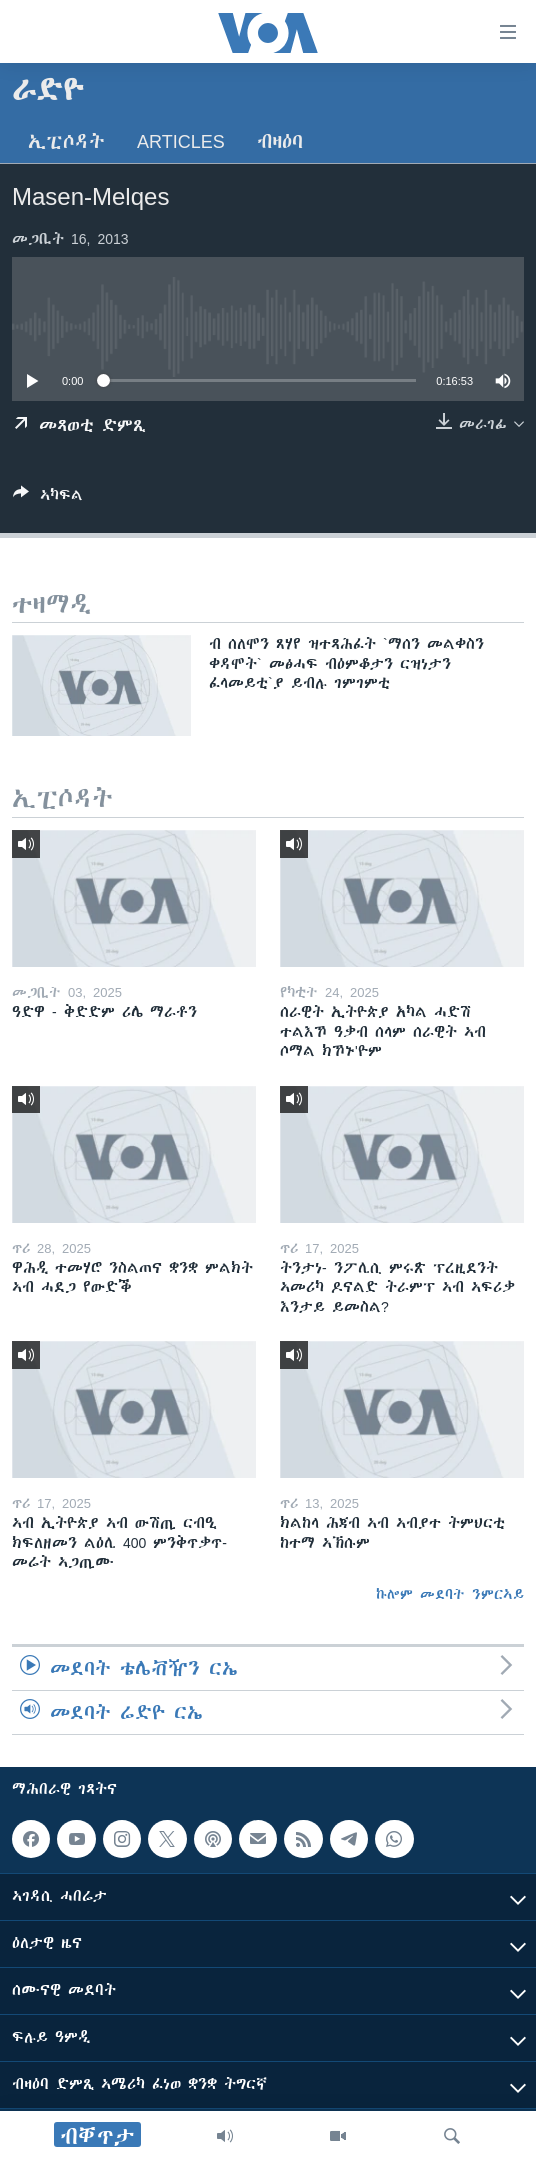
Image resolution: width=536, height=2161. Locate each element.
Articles (181, 141)
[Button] (48, 498)
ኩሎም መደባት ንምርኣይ (450, 1594)
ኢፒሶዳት (66, 141)
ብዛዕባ (280, 141)
